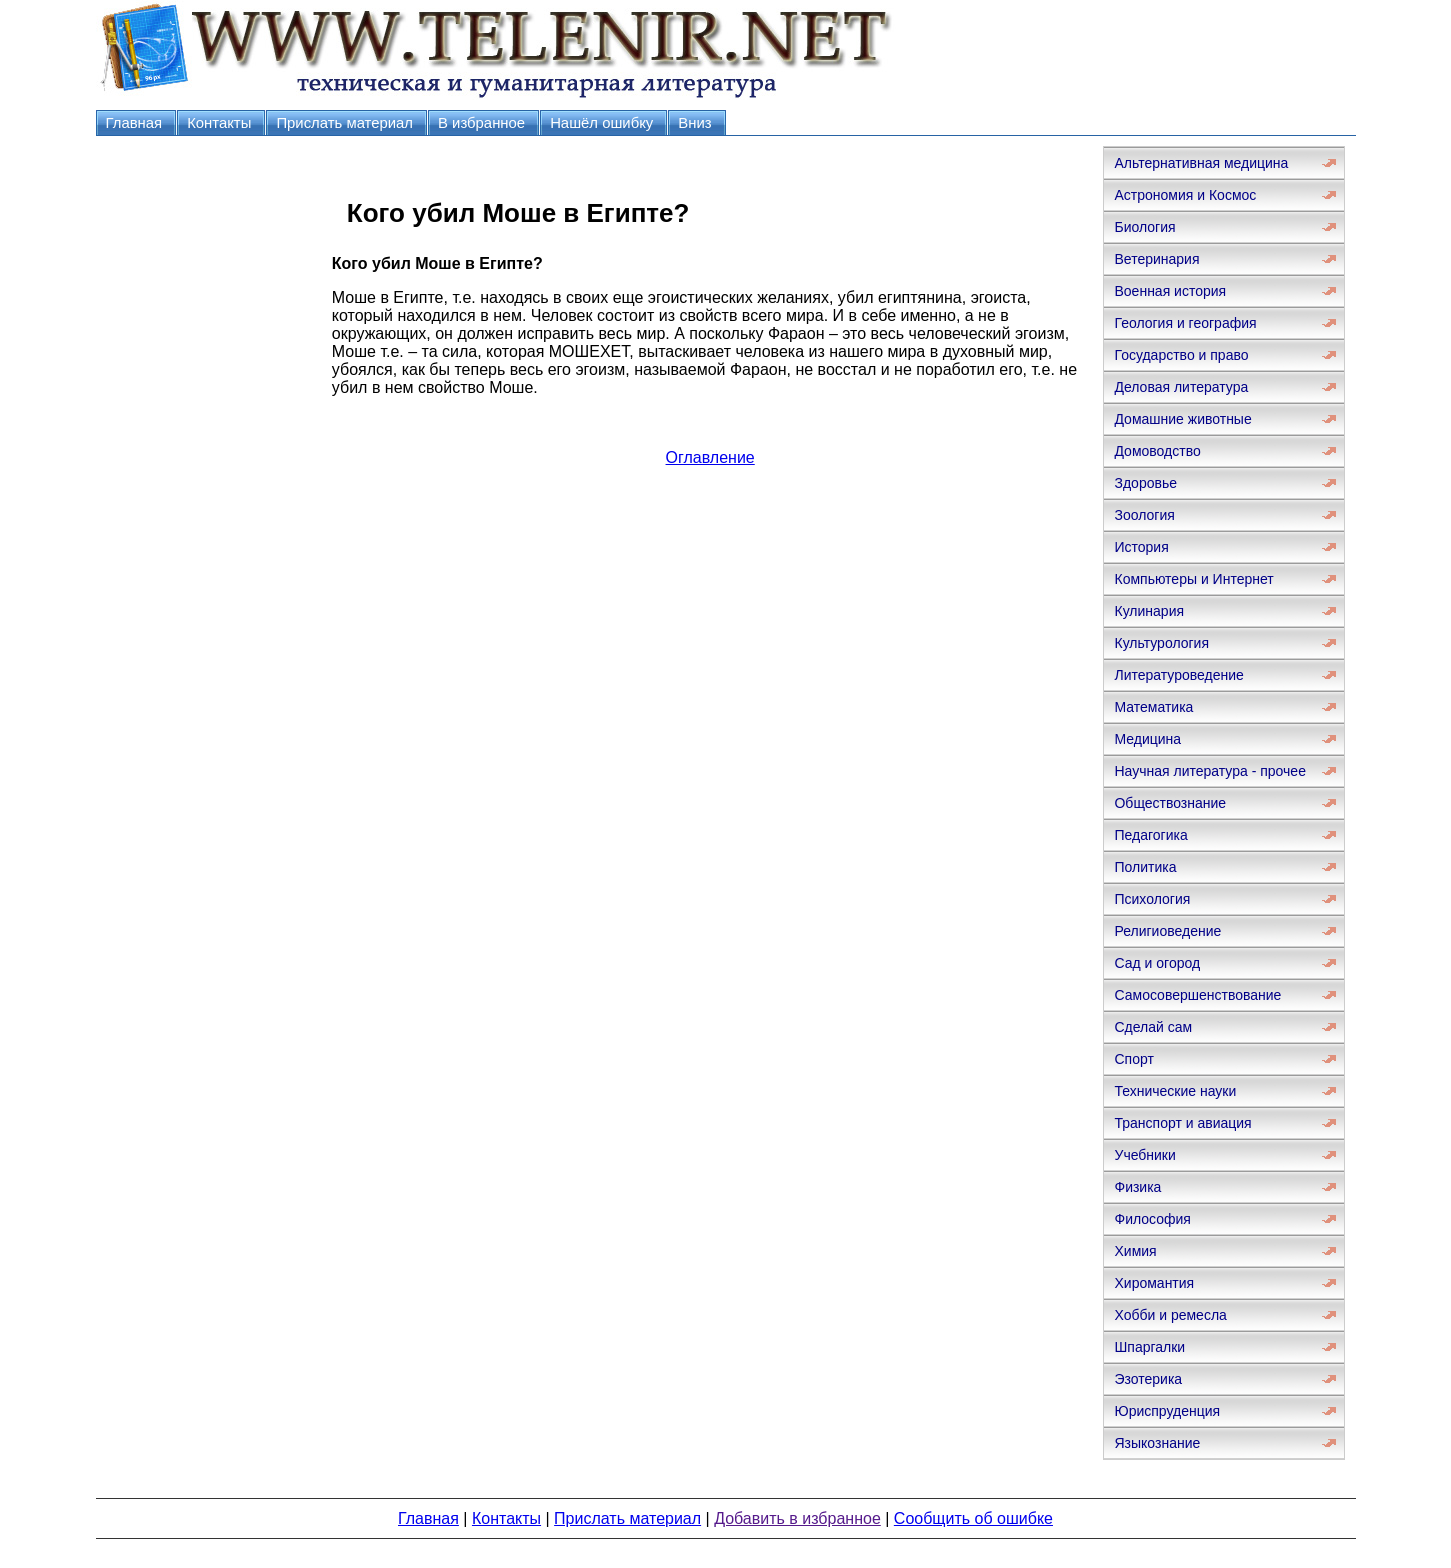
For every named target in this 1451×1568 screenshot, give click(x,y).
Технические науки (1175, 1091)
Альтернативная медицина (1201, 163)
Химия (1135, 1251)
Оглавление (710, 457)
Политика (1145, 867)
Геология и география (1185, 323)
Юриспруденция (1167, 1411)
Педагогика (1150, 835)
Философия (1152, 1219)
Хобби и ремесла (1170, 1315)
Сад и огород (1157, 963)
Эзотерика (1148, 1379)
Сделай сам (1153, 1027)
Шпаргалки (1149, 1347)
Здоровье (1145, 483)
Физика (1137, 1187)
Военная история (1170, 291)
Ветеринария (1156, 259)
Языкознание (1157, 1443)
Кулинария (1149, 611)
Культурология (1161, 643)
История (1141, 547)
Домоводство (1157, 451)
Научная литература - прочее (1209, 771)
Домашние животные (1182, 419)
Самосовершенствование (1197, 995)
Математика (1153, 707)
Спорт (1133, 1059)
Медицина (1147, 739)
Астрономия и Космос (1185, 195)
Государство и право (1181, 355)
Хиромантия (1154, 1283)
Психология (1152, 899)
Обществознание (1170, 803)
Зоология (1144, 515)
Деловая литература (1181, 387)
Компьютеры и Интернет (1193, 579)
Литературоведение (1178, 675)
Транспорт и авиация (1182, 1123)
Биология (1144, 227)
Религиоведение (1167, 931)
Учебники (1144, 1155)
